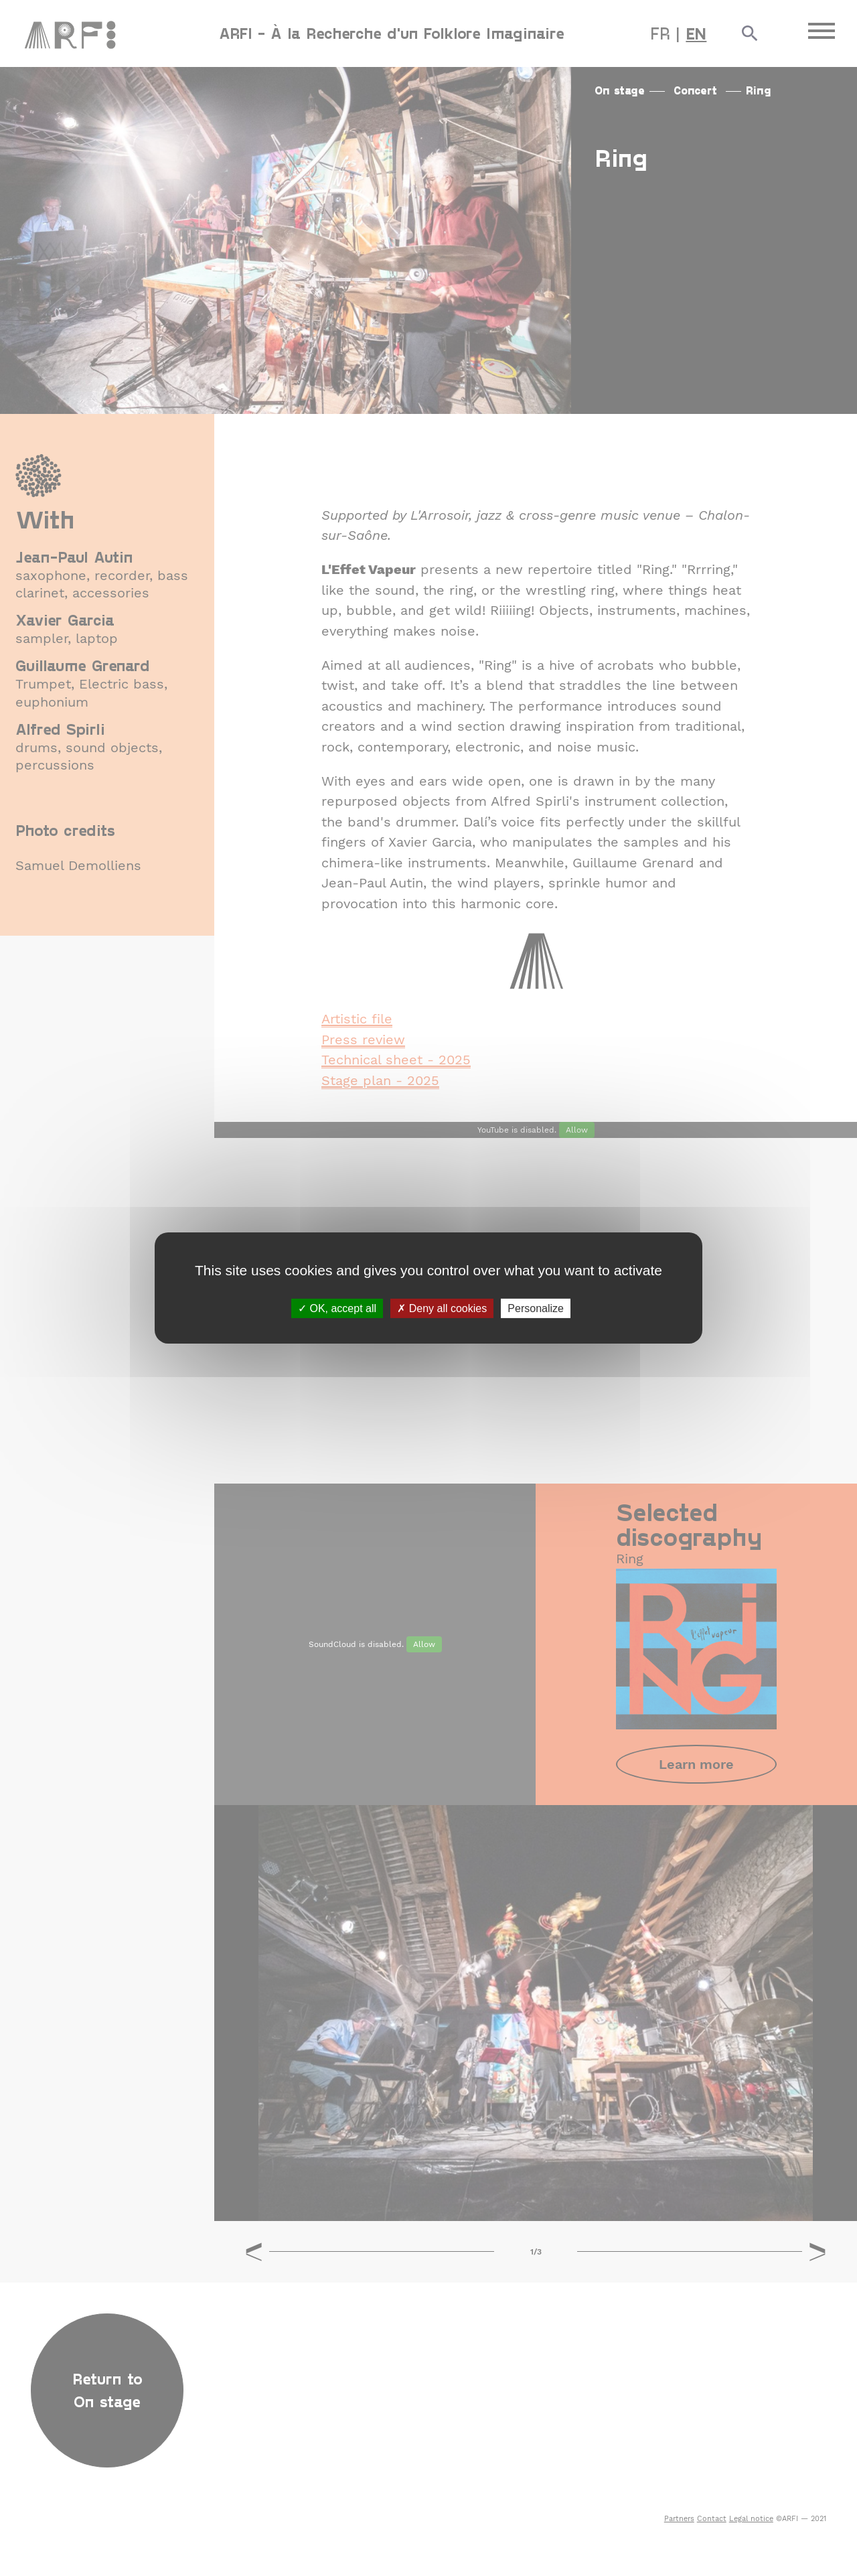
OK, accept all (337, 1308)
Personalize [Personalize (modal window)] (536, 1308)
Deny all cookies (442, 1308)
